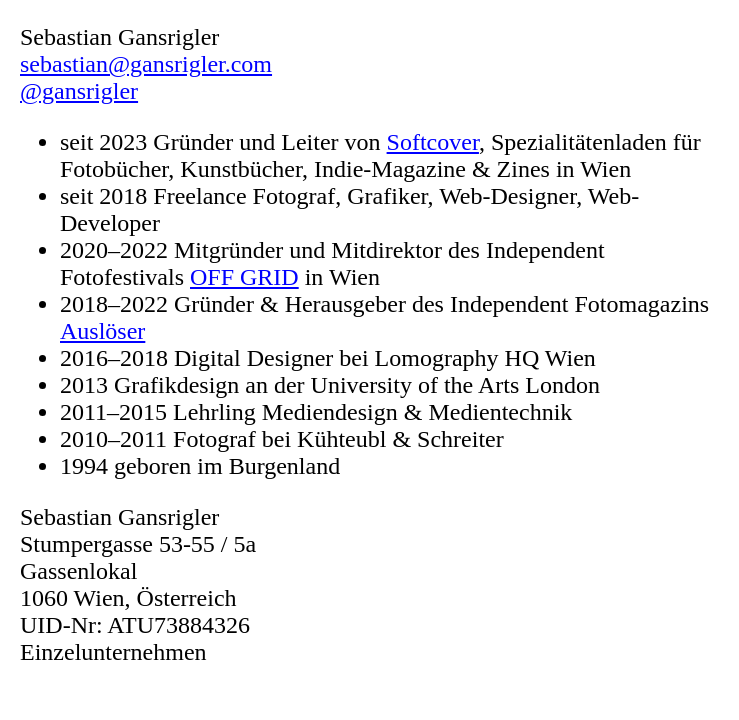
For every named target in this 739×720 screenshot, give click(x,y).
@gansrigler (79, 91)
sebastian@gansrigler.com (146, 64)
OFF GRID (244, 277)
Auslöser (102, 331)
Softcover (433, 142)
